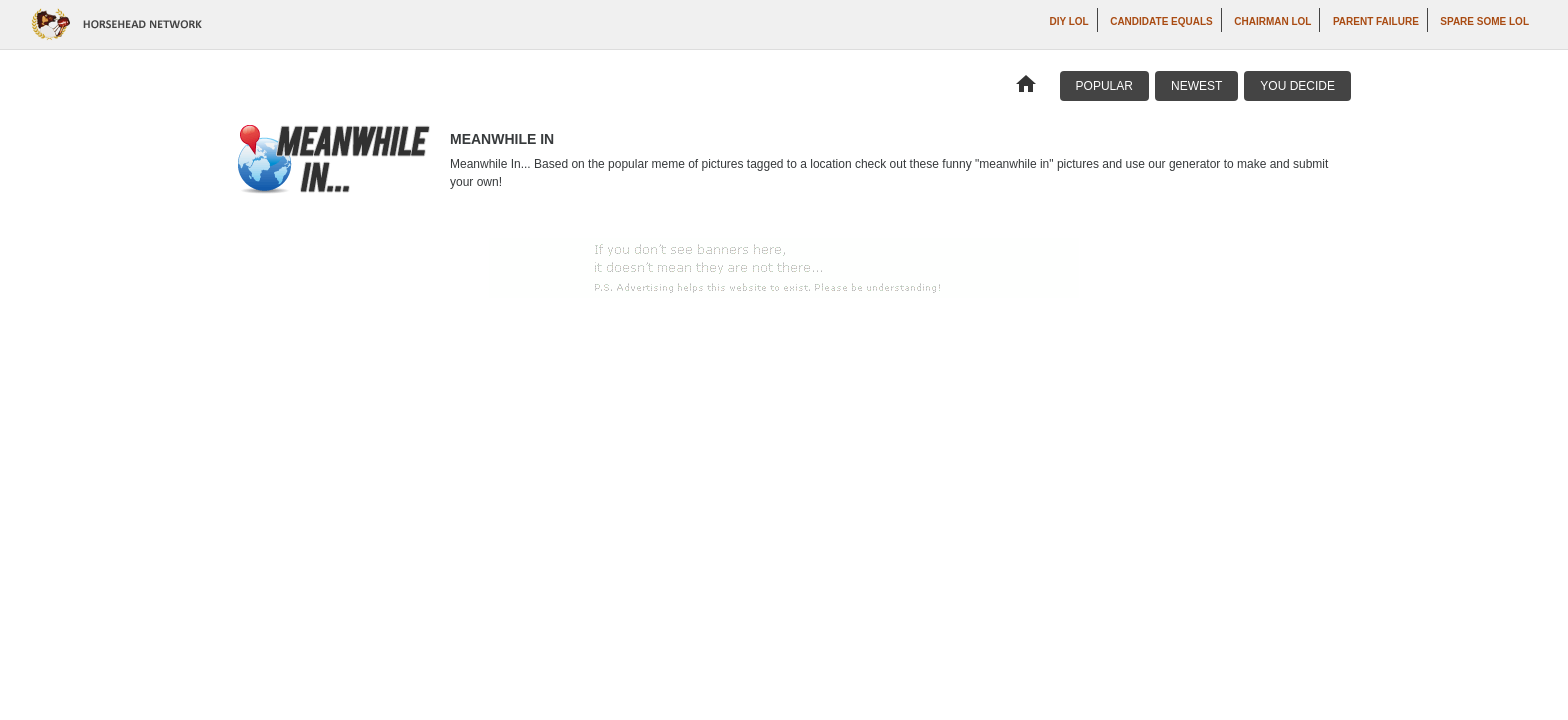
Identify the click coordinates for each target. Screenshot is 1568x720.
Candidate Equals (1161, 21)
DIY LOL (1068, 21)
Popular (1104, 86)
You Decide (1297, 86)
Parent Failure (1376, 21)
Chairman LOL (1272, 21)
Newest (1196, 86)
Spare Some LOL (1484, 21)
